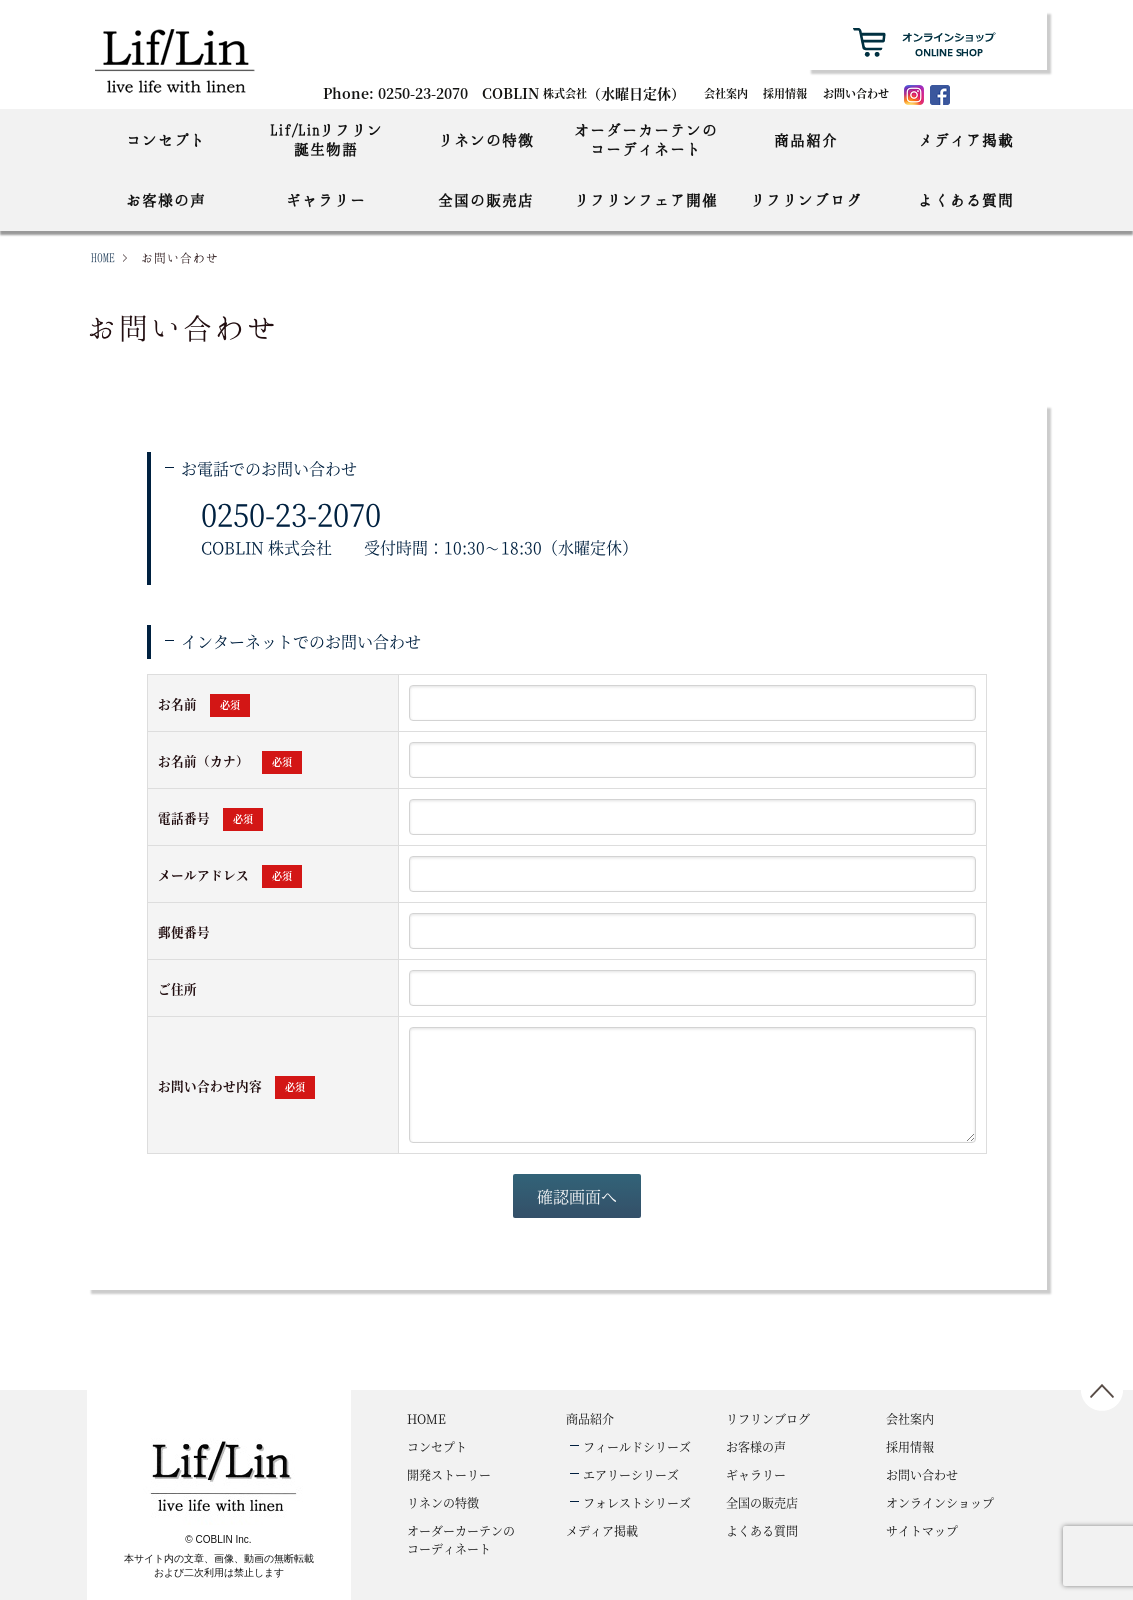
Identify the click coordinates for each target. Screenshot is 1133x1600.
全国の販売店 (486, 200)
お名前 (204, 703)
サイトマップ (922, 1530)
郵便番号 (184, 931)
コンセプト (166, 140)
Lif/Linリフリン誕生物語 (326, 139)
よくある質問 (966, 200)
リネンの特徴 (486, 140)
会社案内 (726, 93)
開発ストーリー (449, 1474)
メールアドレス (230, 874)
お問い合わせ (856, 93)
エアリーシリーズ (631, 1474)
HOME (103, 257)
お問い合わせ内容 (236, 1085)
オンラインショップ (940, 1502)
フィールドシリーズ (637, 1446)
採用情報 (785, 93)
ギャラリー (326, 200)
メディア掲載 (966, 140)
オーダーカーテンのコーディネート (646, 139)
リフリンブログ (806, 200)
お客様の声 (166, 200)
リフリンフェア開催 (646, 200)
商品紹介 (806, 140)
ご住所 (177, 988)
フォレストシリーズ (637, 1502)
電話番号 (210, 817)
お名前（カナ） (230, 760)
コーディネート (461, 1539)
